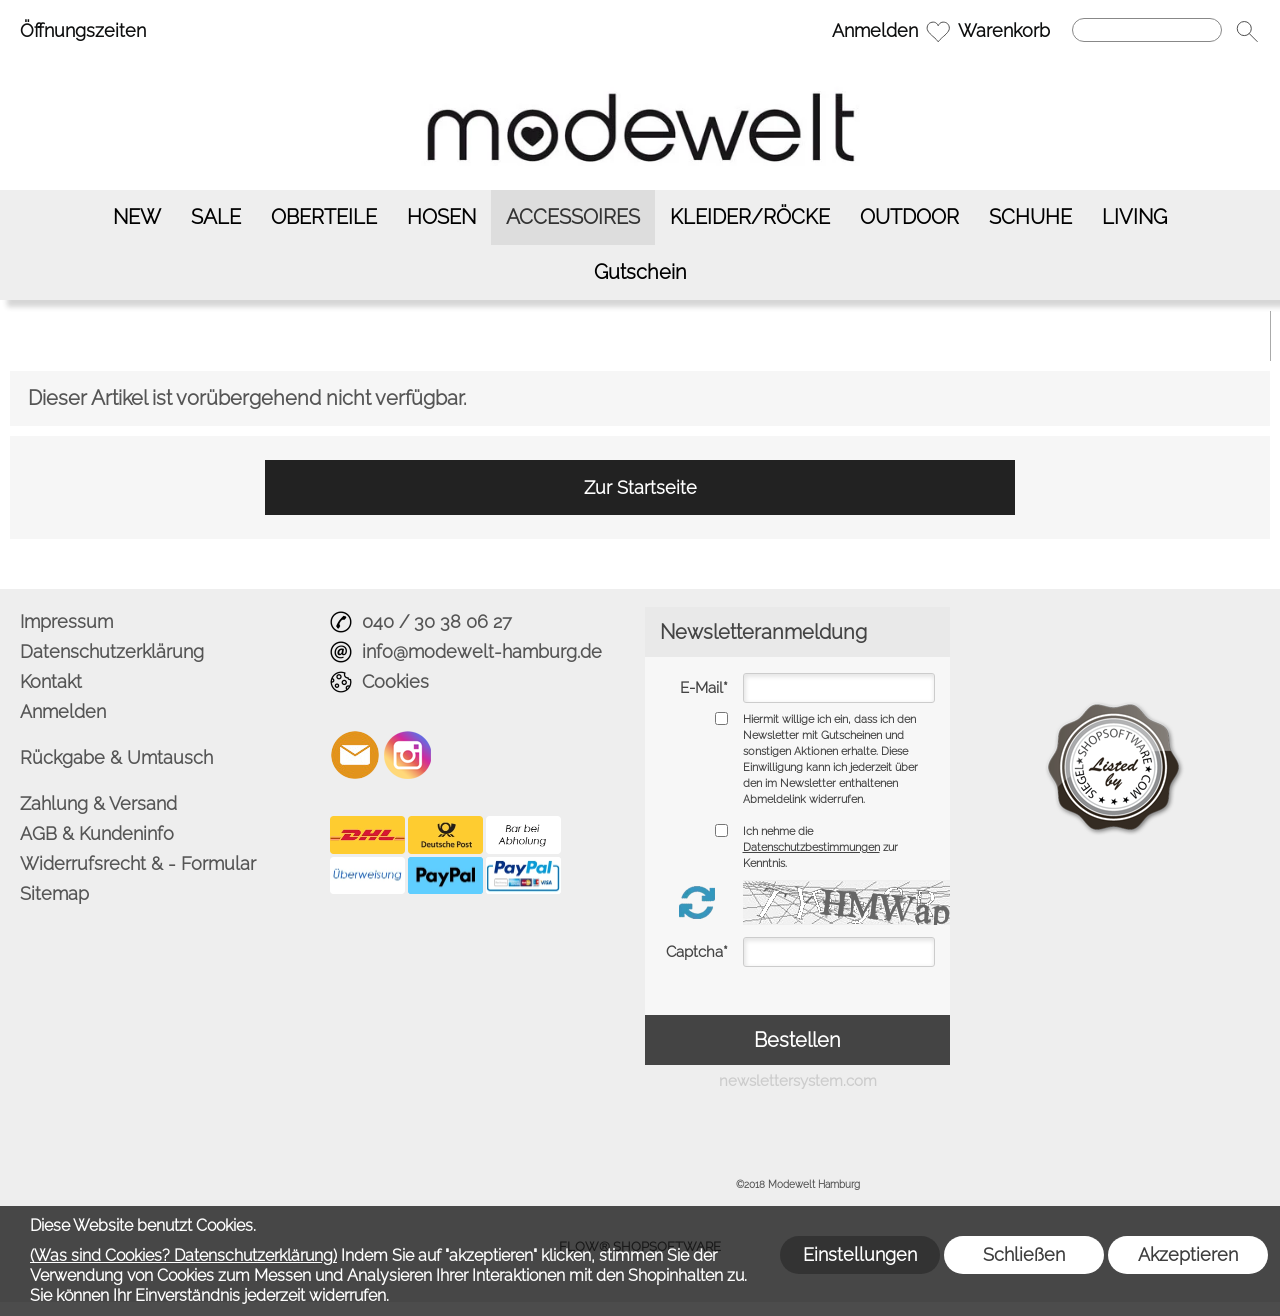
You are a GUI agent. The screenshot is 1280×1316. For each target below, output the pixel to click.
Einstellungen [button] (860, 1254)
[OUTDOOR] (909, 217)
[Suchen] (1147, 30)
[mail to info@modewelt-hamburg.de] (355, 755)
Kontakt (51, 681)
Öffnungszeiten (83, 30)
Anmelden (875, 30)
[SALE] (216, 217)
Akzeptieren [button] (1188, 1254)
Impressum (66, 621)
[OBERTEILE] (324, 217)
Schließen (1024, 1254)
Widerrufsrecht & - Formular (138, 863)
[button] (1247, 31)
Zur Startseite (640, 487)
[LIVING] (1134, 217)
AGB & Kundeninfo (97, 833)
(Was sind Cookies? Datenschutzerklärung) (183, 1255)
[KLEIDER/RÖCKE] (750, 217)
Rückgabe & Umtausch (116, 757)
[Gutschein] (640, 272)
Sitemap (54, 893)
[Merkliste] (938, 31)
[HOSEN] (441, 217)
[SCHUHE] (1030, 217)
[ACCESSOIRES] (573, 217)
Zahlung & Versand (98, 803)
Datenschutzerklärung (112, 651)
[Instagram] (408, 755)
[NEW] (137, 217)
